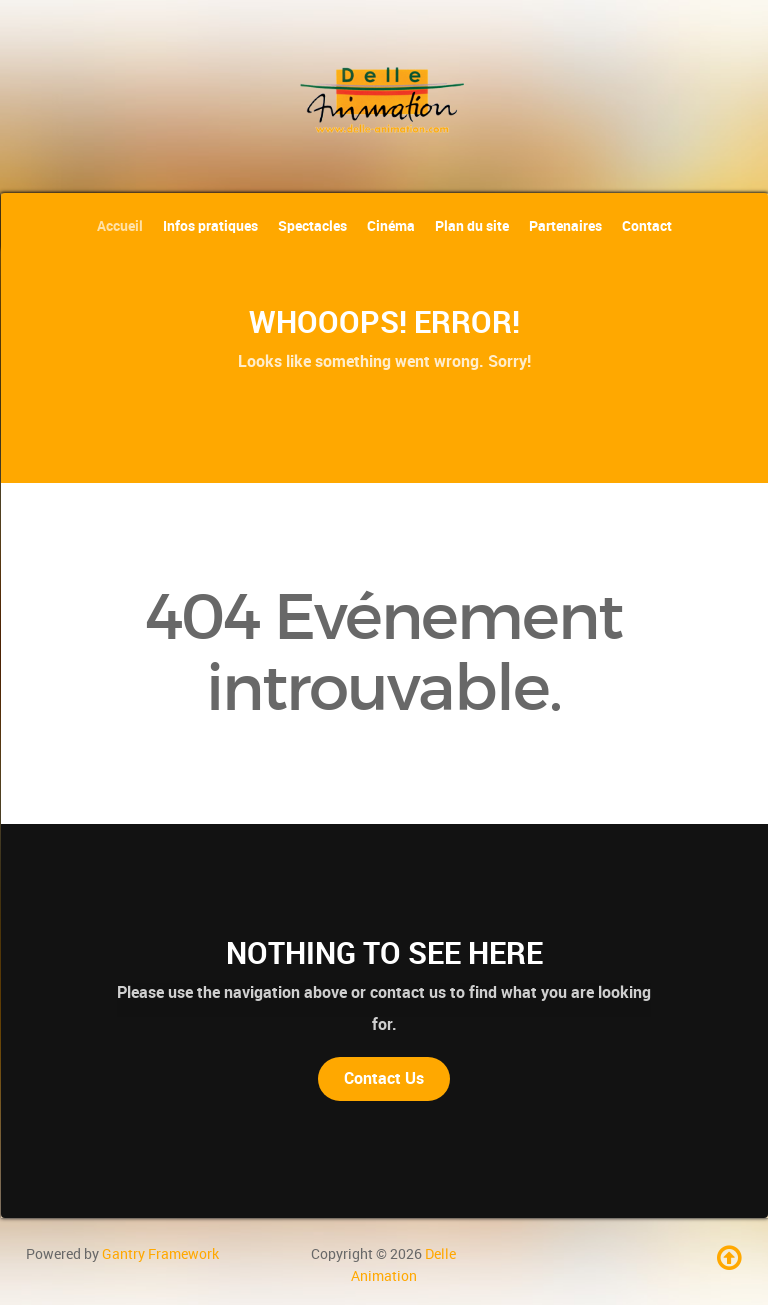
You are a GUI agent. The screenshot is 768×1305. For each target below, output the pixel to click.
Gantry (160, 1254)
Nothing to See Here (384, 953)
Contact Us (384, 1078)
